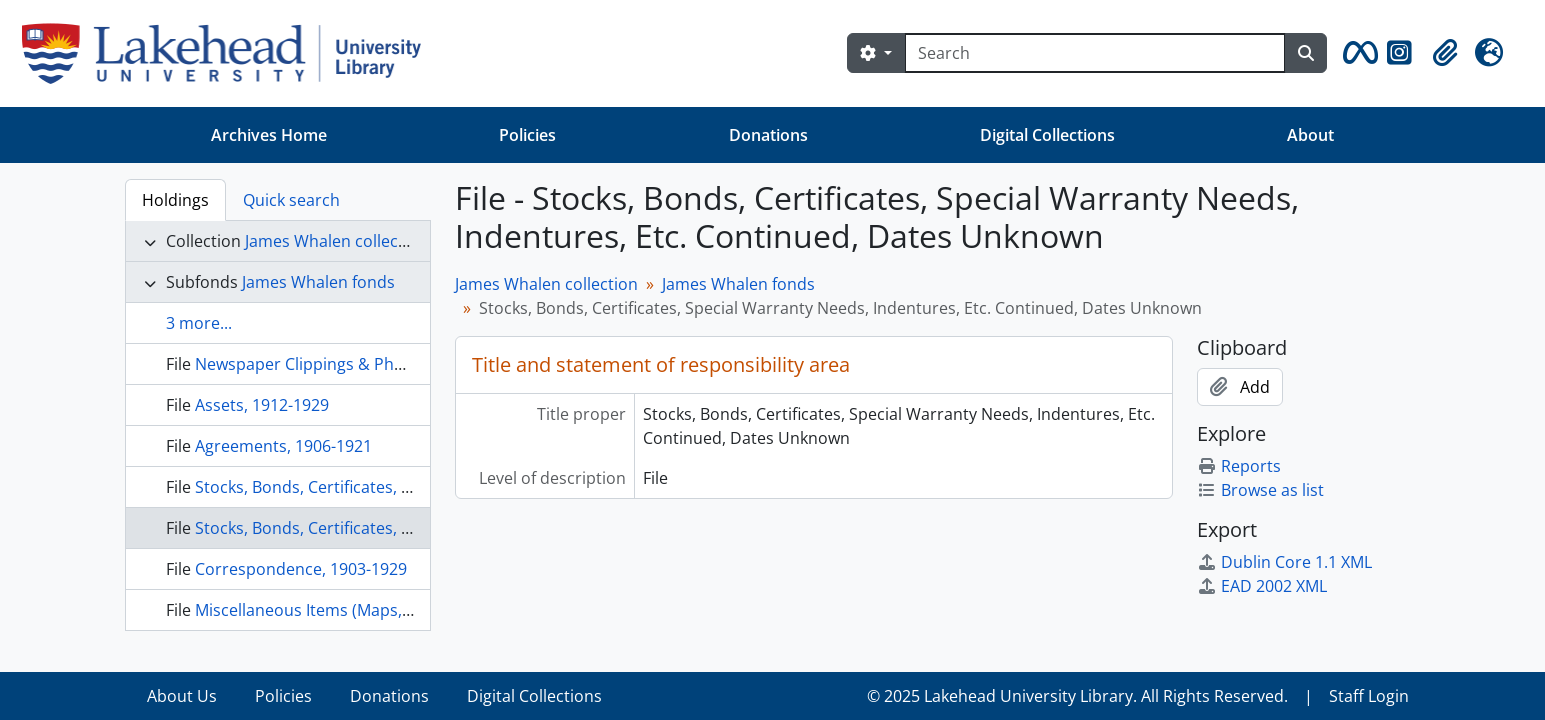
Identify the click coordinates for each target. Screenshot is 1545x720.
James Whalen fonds (318, 282)
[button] (1357, 53)
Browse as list (1260, 490)
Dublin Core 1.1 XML (1284, 562)
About (1310, 135)
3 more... (199, 323)
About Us (182, 696)
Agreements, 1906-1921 (283, 446)
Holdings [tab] (175, 200)
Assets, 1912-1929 (262, 405)
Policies (527, 135)
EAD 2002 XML (1262, 586)
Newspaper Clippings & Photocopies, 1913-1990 (374, 364)
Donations (768, 135)
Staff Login (1369, 696)
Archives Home (269, 135)
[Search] (1095, 53)
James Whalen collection (336, 241)
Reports (1239, 466)
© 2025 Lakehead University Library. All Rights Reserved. (1077, 696)
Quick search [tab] (291, 200)
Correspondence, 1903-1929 (301, 569)
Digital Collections (1047, 135)
